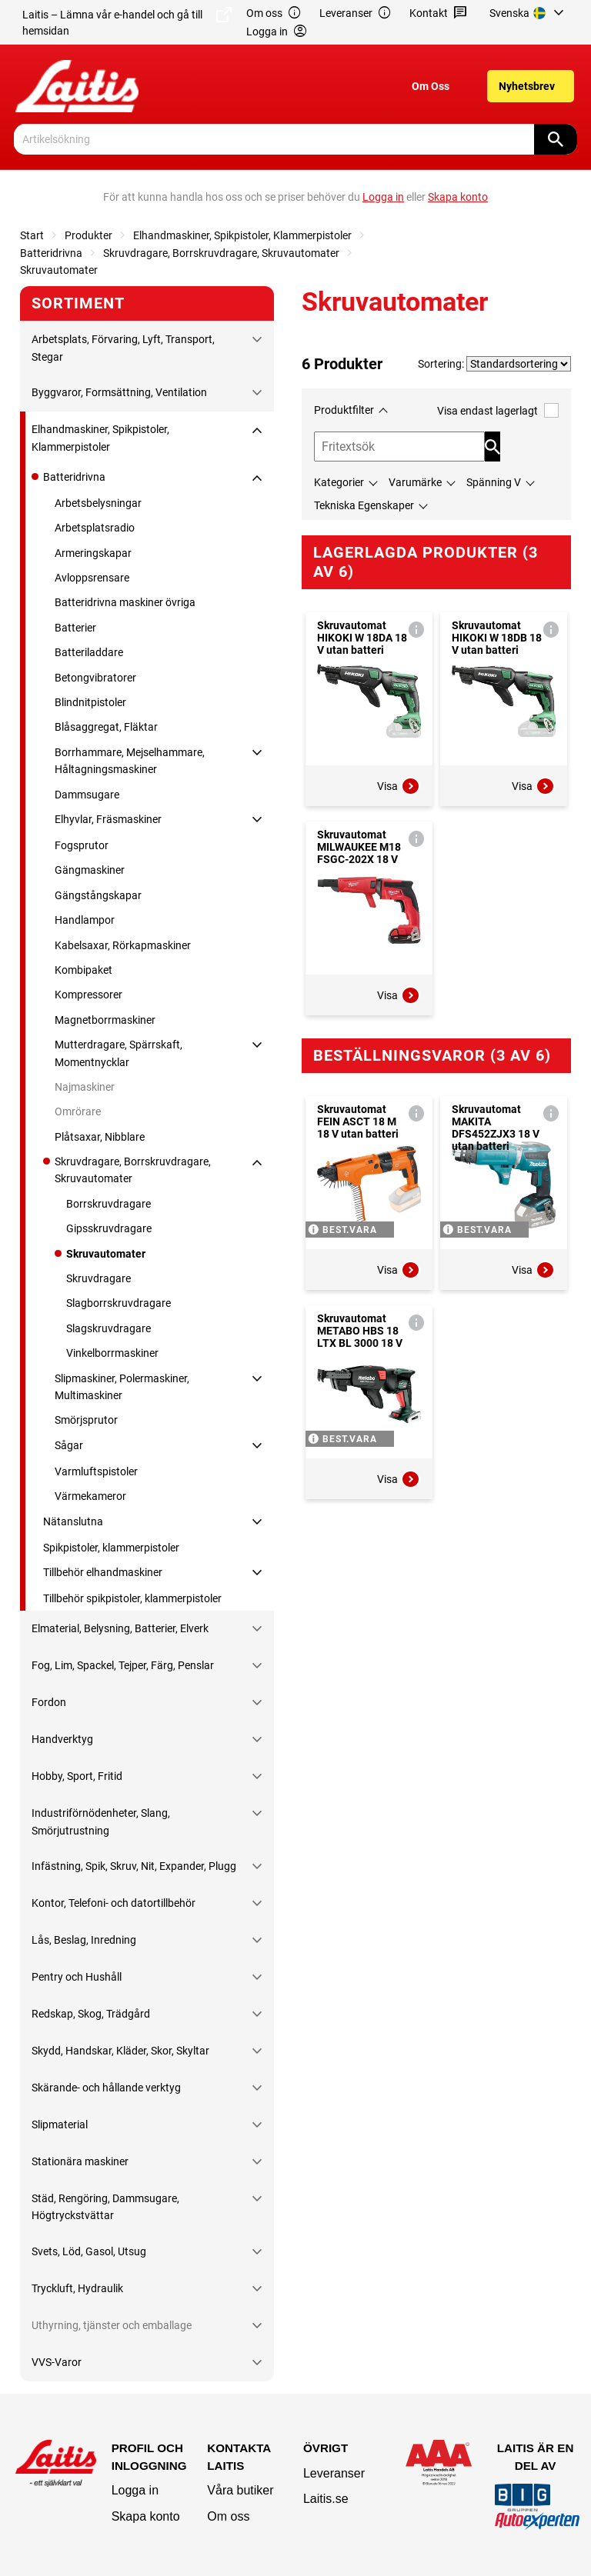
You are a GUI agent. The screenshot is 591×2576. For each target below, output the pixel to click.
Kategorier (339, 482)
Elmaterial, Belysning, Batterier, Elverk (120, 1628)
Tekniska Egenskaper (364, 505)
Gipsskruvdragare (109, 1228)
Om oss (274, 13)
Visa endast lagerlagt (498, 410)
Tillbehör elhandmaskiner (102, 1572)
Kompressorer (88, 994)
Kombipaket (83, 970)
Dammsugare (87, 794)
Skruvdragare (98, 1278)
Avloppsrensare (92, 578)
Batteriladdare (89, 652)
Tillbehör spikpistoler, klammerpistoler (132, 1598)
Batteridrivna (51, 253)
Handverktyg (62, 1739)
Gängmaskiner (90, 870)
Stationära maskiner (80, 2161)
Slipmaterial (60, 2124)
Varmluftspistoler (96, 1471)
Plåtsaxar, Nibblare (100, 1137)
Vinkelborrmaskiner (112, 1353)
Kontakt (438, 13)
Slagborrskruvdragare (118, 1303)
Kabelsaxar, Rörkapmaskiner (123, 945)
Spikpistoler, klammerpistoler (111, 1547)
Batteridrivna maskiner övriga (125, 602)
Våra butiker (240, 2490)
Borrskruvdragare (108, 1204)
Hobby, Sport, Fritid (77, 1776)
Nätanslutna (73, 1521)
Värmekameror (90, 1496)
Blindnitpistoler (90, 702)
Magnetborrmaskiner (105, 1020)
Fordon (49, 1702)
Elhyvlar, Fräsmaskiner (108, 819)
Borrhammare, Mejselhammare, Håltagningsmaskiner (130, 760)
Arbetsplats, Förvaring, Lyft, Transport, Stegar (123, 347)
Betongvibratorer (95, 677)
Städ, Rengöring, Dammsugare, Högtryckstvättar (105, 2206)
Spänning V (493, 482)
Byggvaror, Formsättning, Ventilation (119, 392)
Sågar (69, 1445)
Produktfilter (344, 410)
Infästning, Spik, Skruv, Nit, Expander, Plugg (134, 1866)
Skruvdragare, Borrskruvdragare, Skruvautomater (221, 253)
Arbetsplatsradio (95, 528)
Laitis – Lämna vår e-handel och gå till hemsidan (127, 22)
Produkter (88, 235)
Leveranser (355, 13)
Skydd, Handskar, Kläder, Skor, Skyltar (120, 2050)
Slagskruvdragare (108, 1328)
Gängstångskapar (98, 895)
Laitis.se (326, 2498)
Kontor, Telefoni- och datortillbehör (113, 1903)
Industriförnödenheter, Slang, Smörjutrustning (101, 1821)
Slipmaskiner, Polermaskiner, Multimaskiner (122, 1386)
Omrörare (78, 1111)
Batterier (75, 628)
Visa (398, 786)
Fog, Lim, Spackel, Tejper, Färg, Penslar (123, 1665)
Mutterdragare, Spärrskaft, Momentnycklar (118, 1053)
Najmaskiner (85, 1087)
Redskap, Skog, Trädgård (91, 2014)
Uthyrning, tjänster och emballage (112, 2325)
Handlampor (85, 920)
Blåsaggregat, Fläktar (106, 727)
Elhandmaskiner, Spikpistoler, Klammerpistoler (242, 235)
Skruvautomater (59, 270)
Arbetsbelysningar (98, 503)
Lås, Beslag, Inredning (84, 1940)
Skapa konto (146, 2516)
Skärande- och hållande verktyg (106, 2087)
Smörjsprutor (86, 1420)
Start (32, 235)
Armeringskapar (93, 553)
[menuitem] (529, 13)
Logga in (135, 2490)
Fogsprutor (82, 845)
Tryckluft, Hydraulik (77, 2288)
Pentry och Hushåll (77, 1977)
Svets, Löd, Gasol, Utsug (89, 2251)
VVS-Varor (57, 2362)
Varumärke (415, 482)
